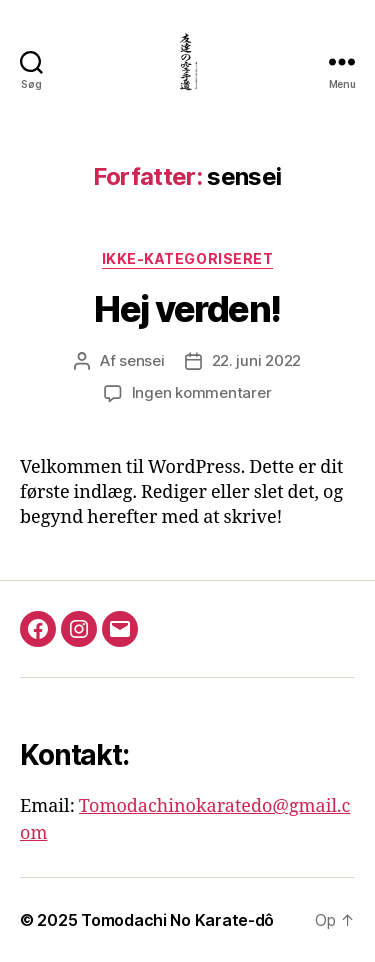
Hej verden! (187, 309)
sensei (141, 360)
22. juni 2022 (257, 360)
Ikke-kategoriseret (187, 258)
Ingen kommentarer (202, 392)
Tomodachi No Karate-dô (177, 920)
